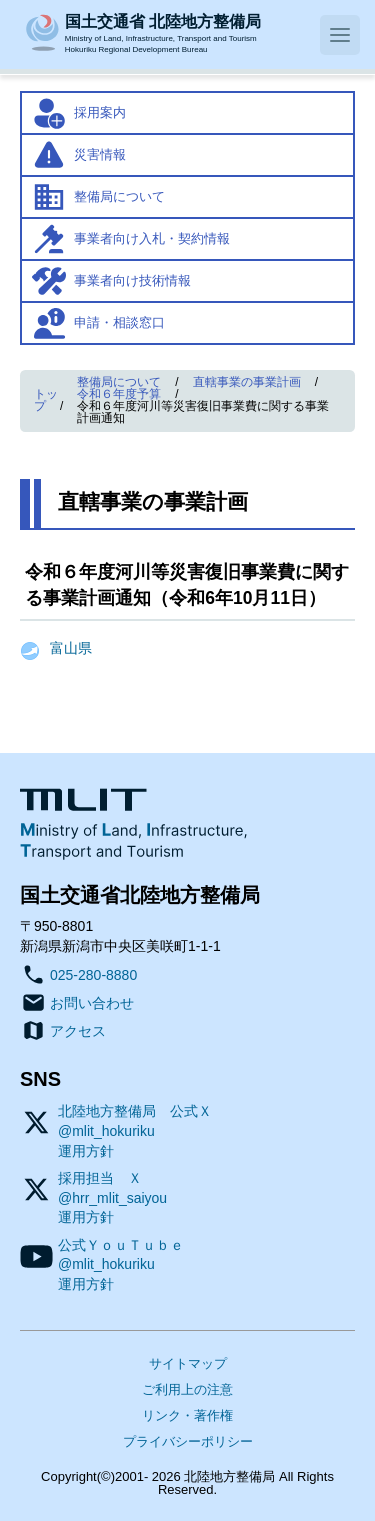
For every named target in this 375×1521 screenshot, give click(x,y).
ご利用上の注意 (187, 1389)
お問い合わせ (92, 1003)
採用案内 (100, 112)
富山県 (71, 648)
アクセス (78, 1031)
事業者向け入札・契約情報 (152, 238)
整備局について (119, 196)
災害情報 (100, 154)
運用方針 (86, 1151)
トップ (46, 400)
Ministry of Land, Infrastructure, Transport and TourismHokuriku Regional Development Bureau (163, 31)
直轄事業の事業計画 (247, 382)
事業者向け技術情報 (132, 280)
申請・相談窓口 (119, 322)
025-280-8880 (93, 975)
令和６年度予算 (119, 394)
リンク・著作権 (187, 1415)
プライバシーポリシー (188, 1441)
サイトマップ (188, 1363)
